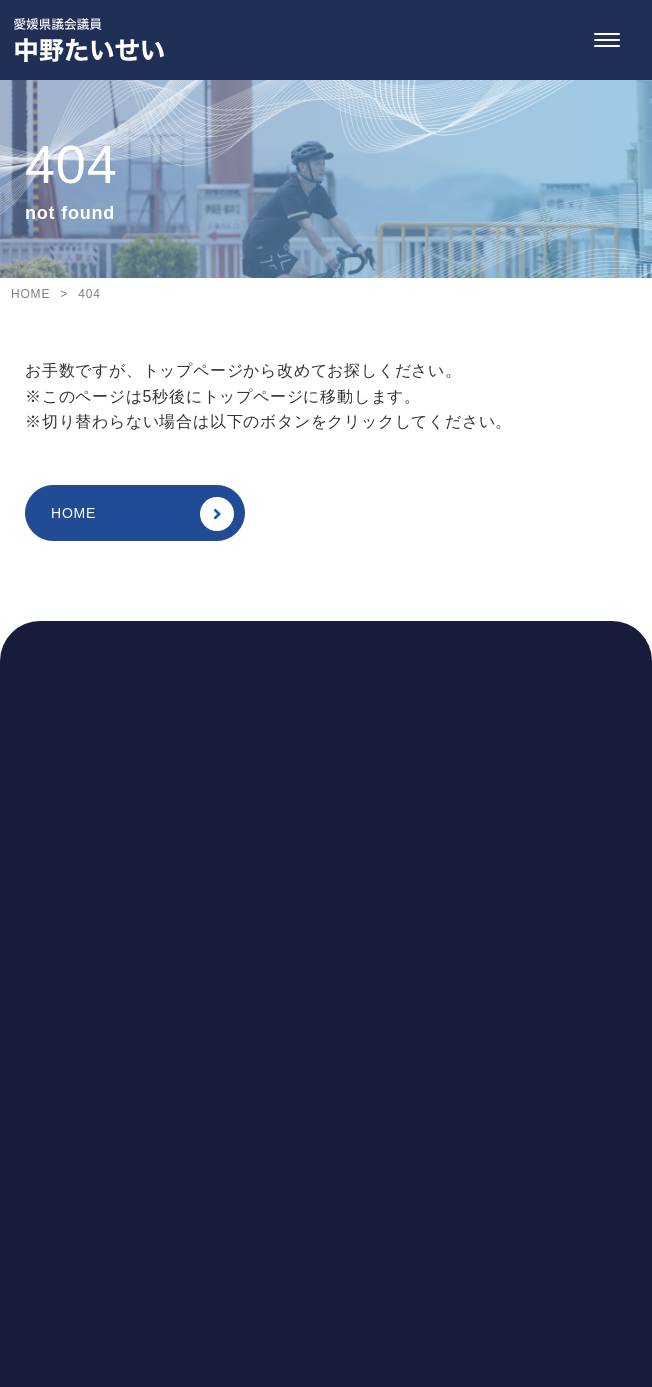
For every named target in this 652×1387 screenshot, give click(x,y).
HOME (142, 514)
